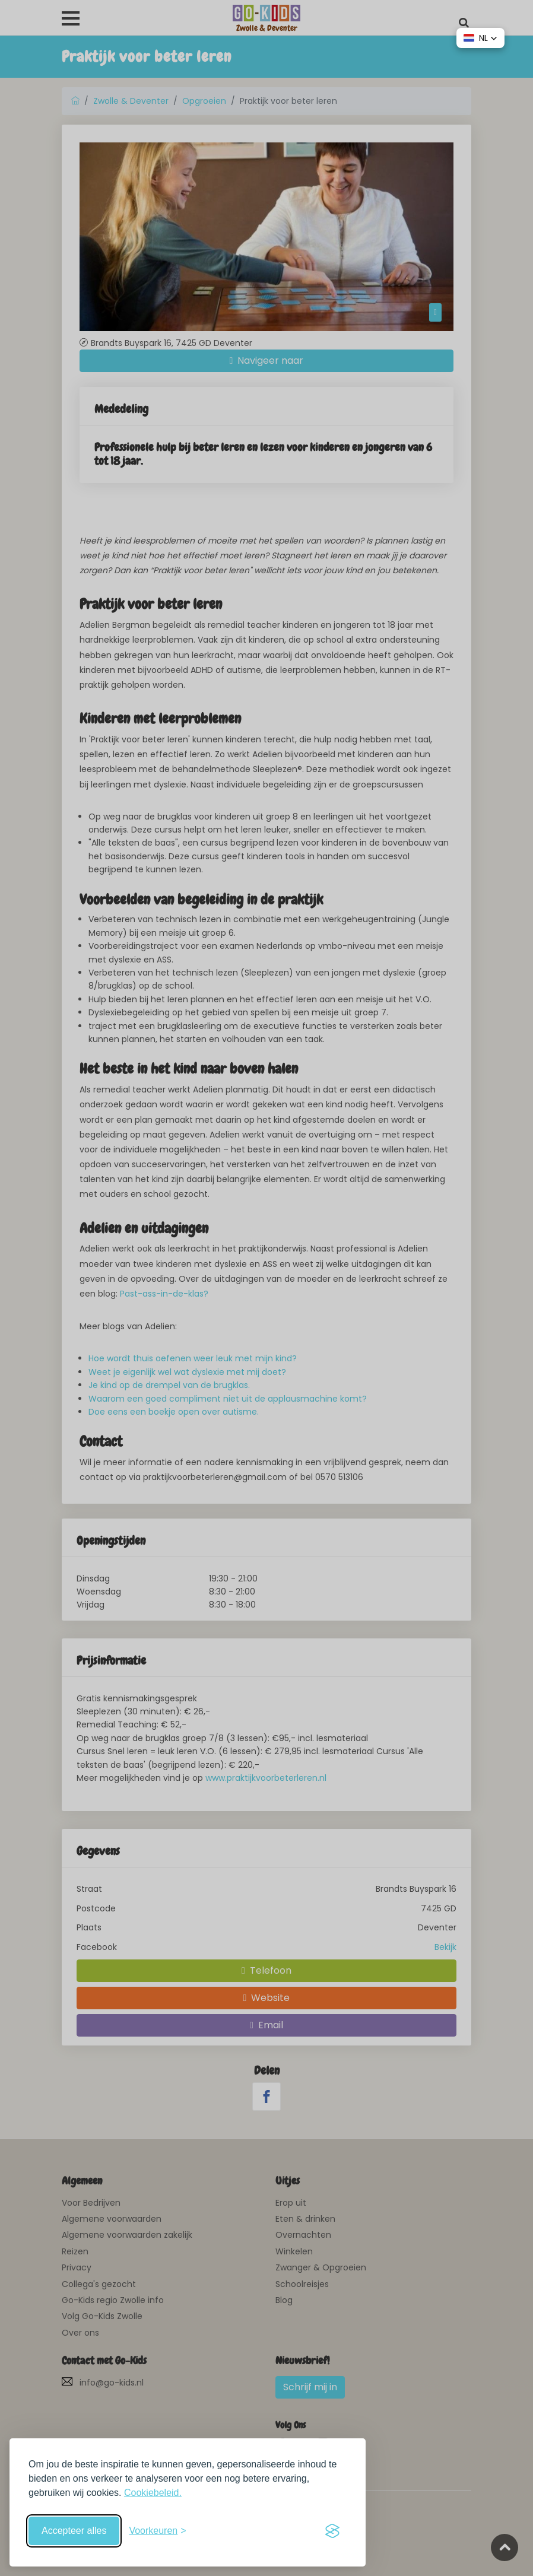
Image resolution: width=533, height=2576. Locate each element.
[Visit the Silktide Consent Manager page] (332, 2531)
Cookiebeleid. (153, 2493)
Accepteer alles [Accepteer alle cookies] (74, 2531)
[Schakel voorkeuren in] (157, 2531)
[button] (480, 38)
